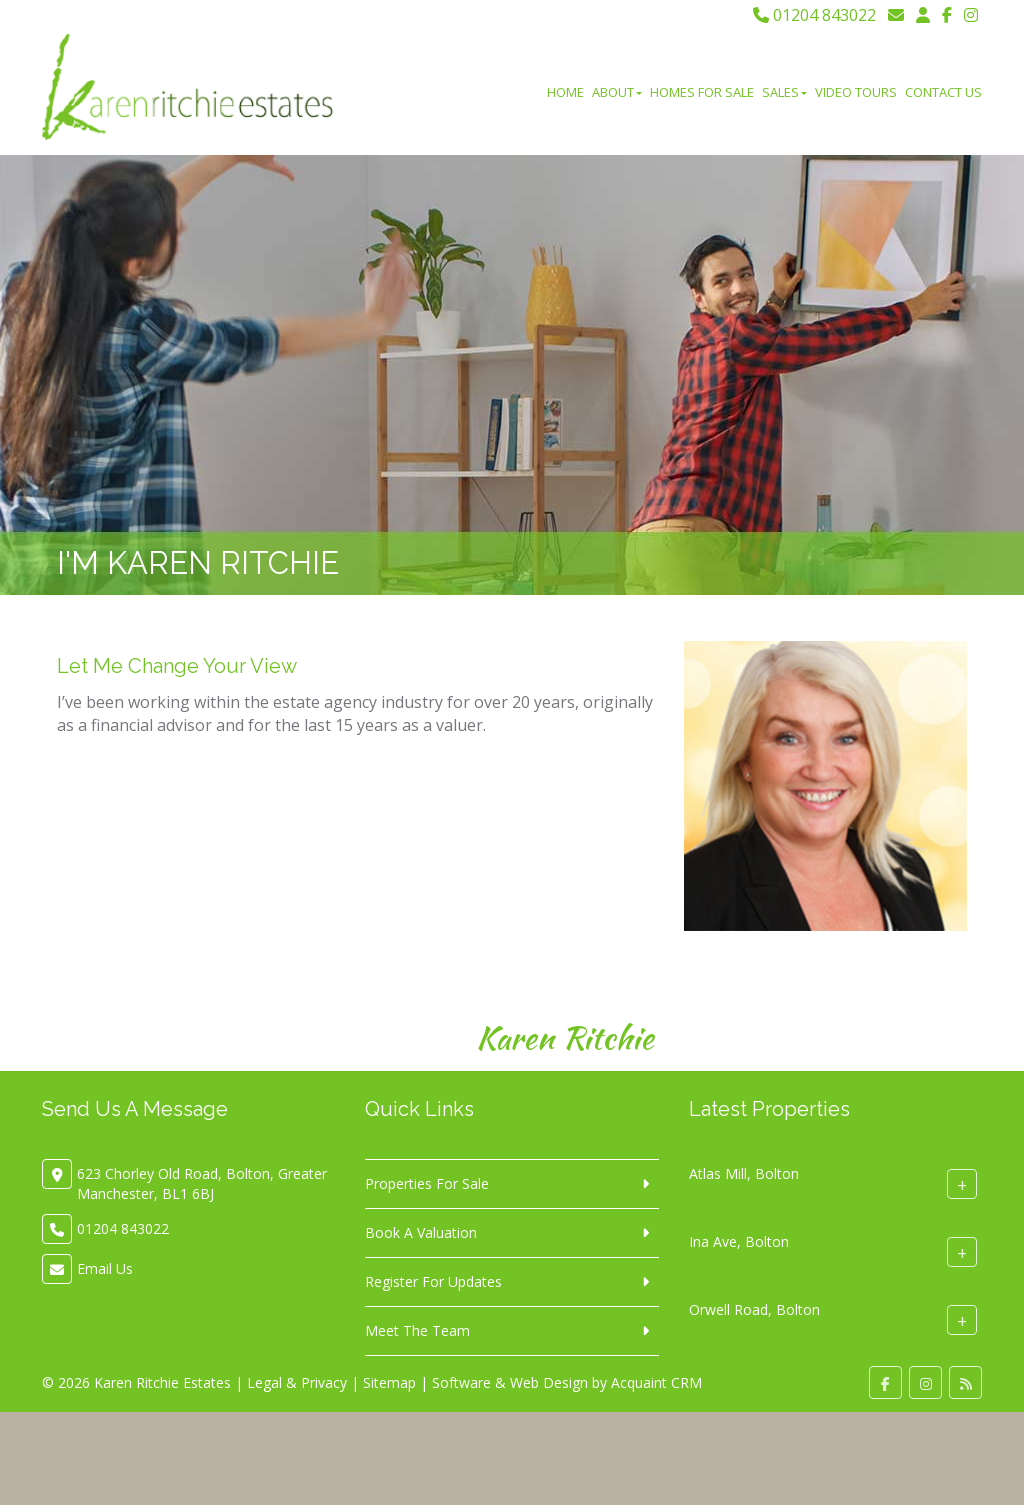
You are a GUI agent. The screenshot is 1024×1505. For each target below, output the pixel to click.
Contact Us (943, 92)
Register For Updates (433, 1281)
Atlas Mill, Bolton (744, 1173)
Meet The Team (417, 1330)
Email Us (105, 1268)
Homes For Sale (702, 92)
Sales (784, 92)
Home (565, 92)
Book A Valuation (421, 1232)
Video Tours (856, 92)
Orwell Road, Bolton (754, 1309)
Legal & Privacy (297, 1382)
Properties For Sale (427, 1183)
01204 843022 (814, 15)
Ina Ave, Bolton (739, 1241)
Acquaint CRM (656, 1382)
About (617, 92)
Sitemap (389, 1382)
